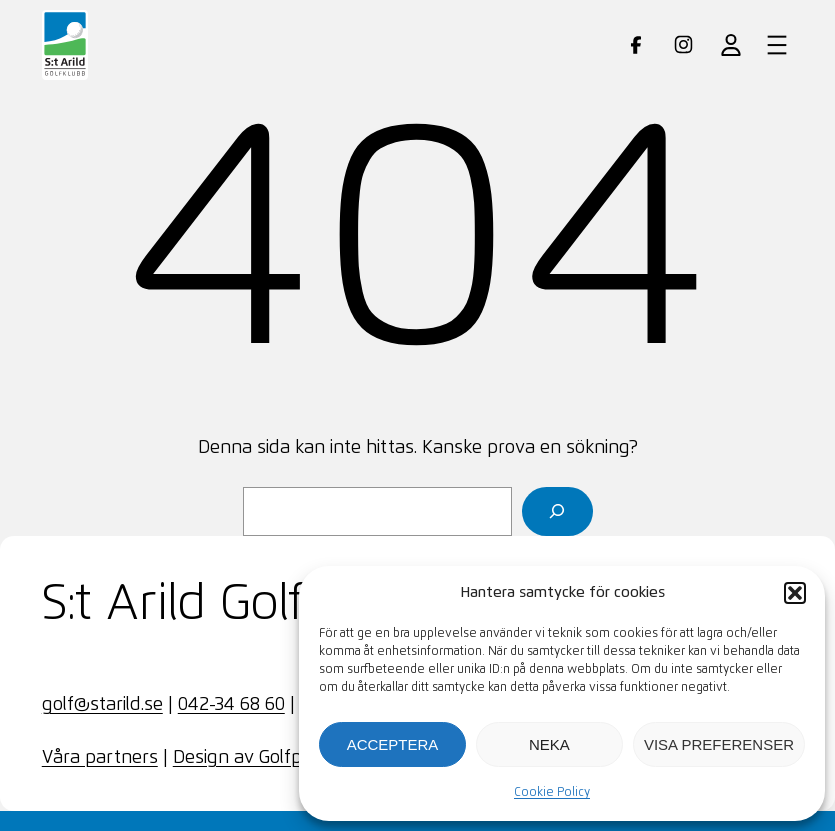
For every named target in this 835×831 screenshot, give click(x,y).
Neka (549, 744)
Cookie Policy (552, 793)
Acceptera (393, 744)
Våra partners (100, 758)
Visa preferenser (719, 744)
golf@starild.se (102, 705)
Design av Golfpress (255, 758)
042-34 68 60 (231, 705)
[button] (795, 593)
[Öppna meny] (777, 45)
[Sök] (557, 511)
